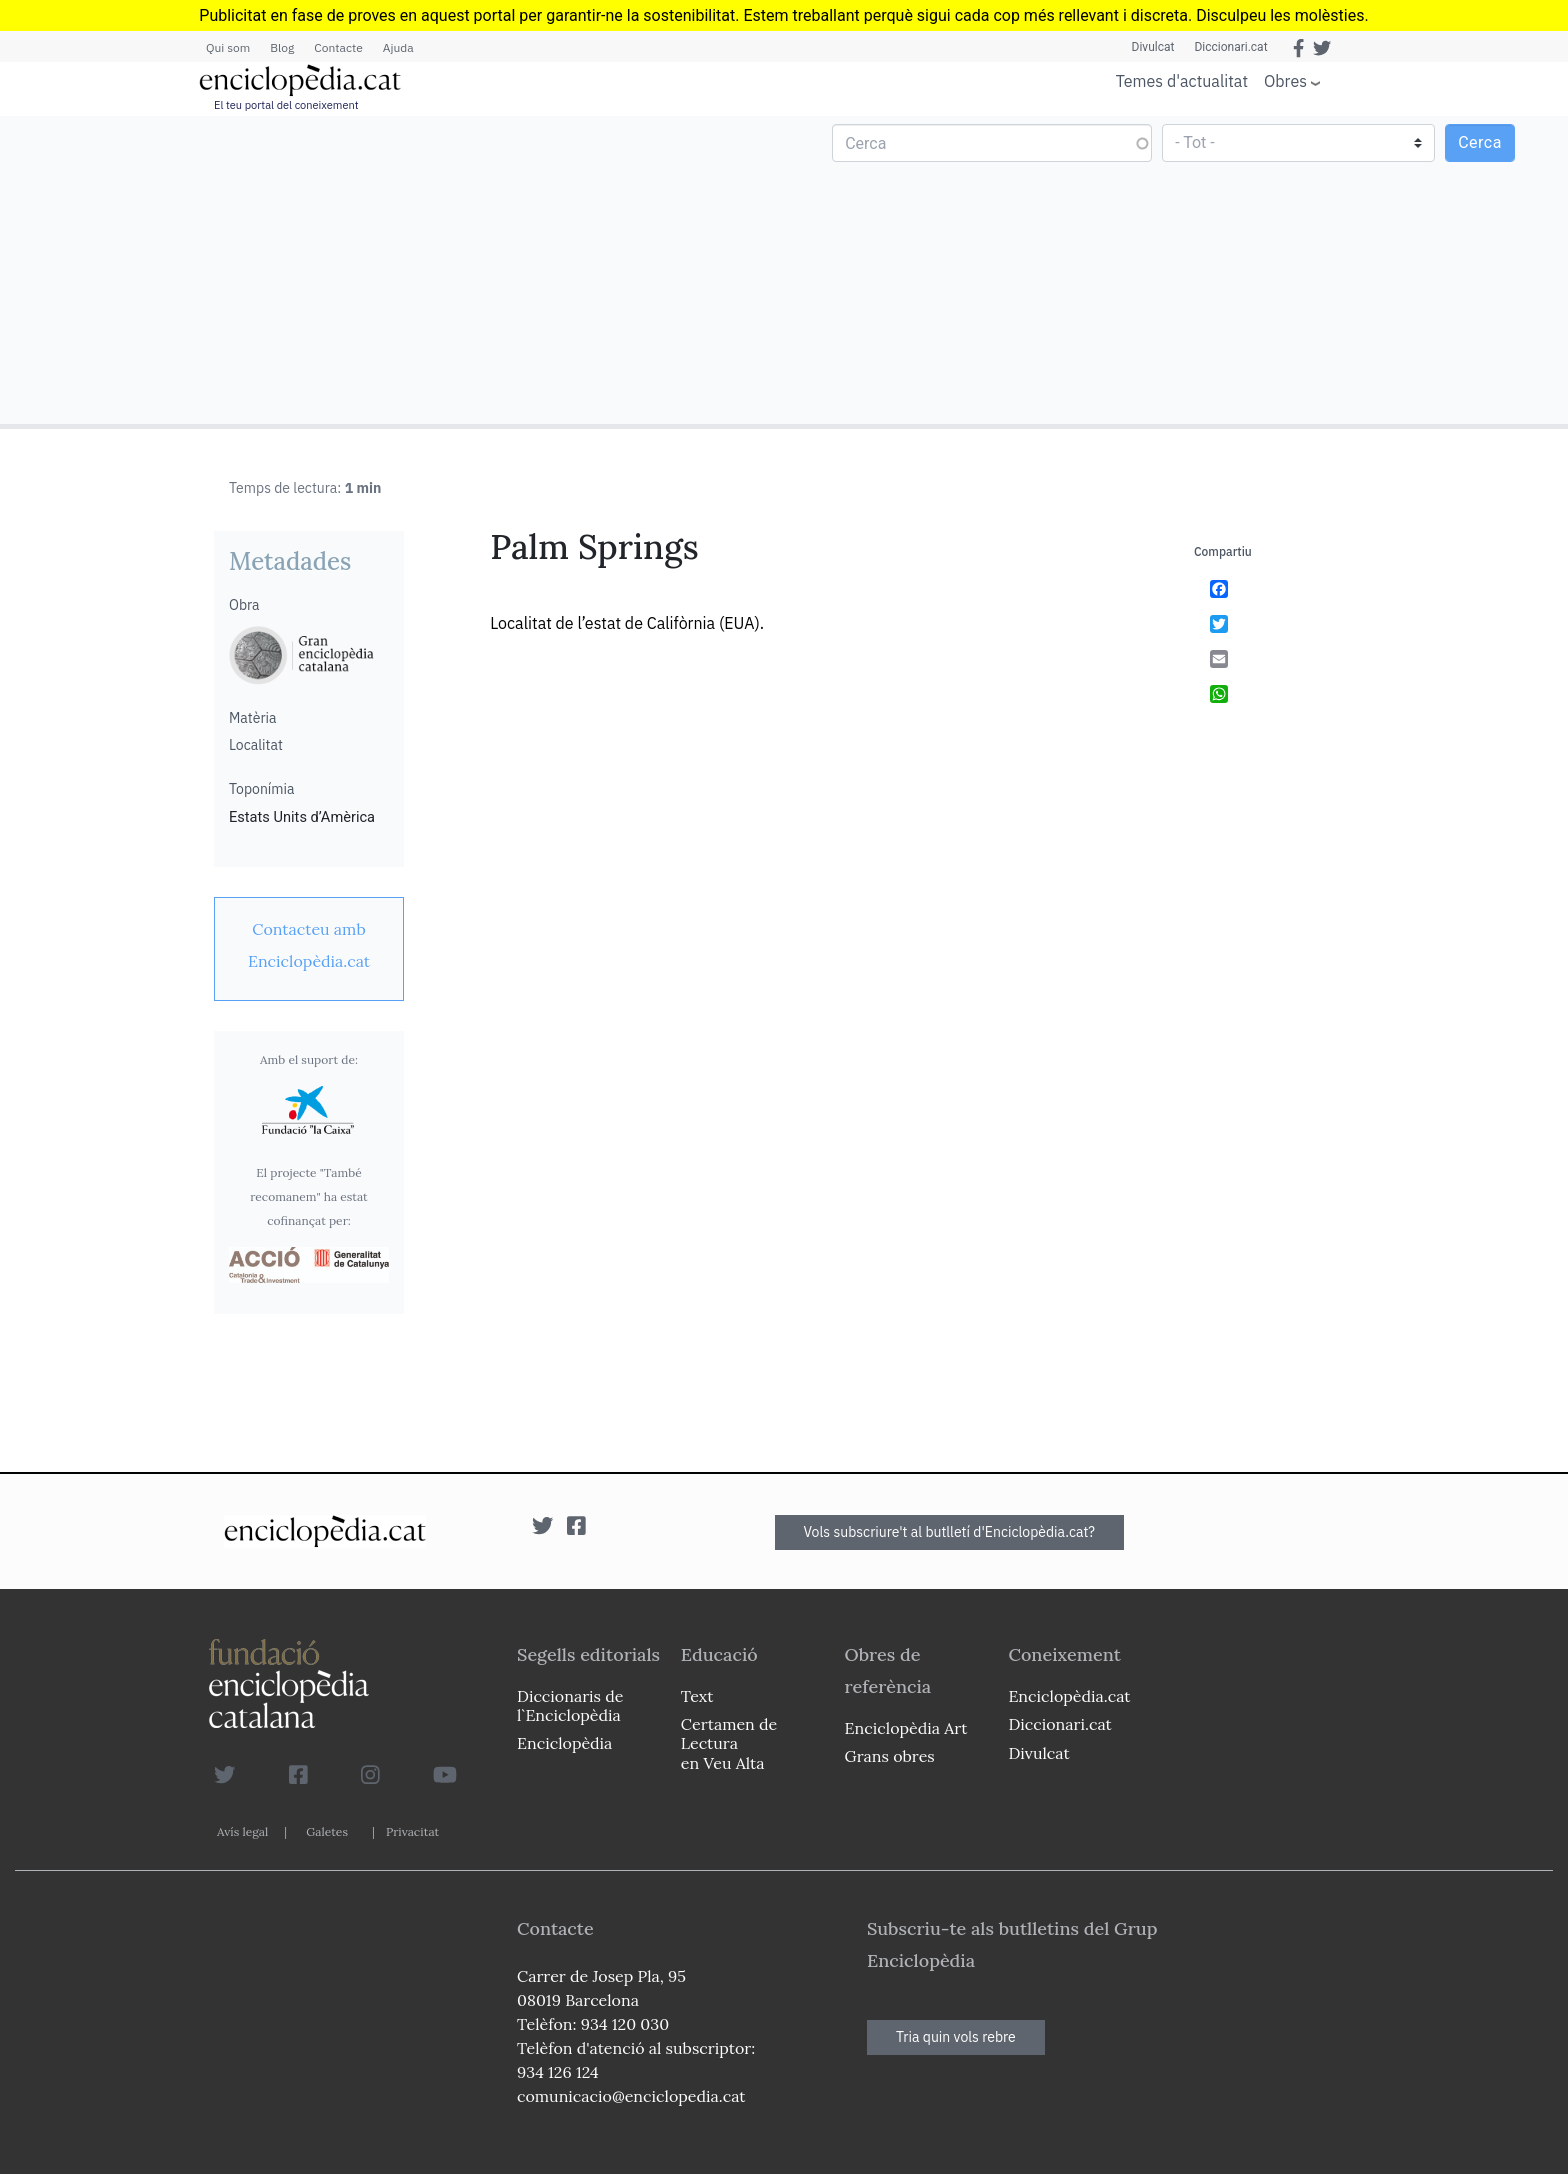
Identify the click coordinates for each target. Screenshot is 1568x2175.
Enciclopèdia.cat (1069, 1696)
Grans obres (890, 1756)
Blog (282, 47)
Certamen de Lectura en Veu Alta (729, 1743)
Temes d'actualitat (1182, 81)
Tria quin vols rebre (956, 2037)
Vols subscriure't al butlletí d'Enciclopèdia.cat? (950, 1532)
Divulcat (1153, 47)
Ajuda (398, 47)
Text (697, 1696)
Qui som (228, 47)
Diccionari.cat (1230, 47)
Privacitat (412, 1831)
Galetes (327, 1831)
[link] (309, 945)
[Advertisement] (394, 269)
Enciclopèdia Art (906, 1728)
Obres (1285, 80)
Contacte (338, 47)
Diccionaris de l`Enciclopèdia (570, 1705)
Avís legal (242, 1831)
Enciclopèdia (564, 1743)
